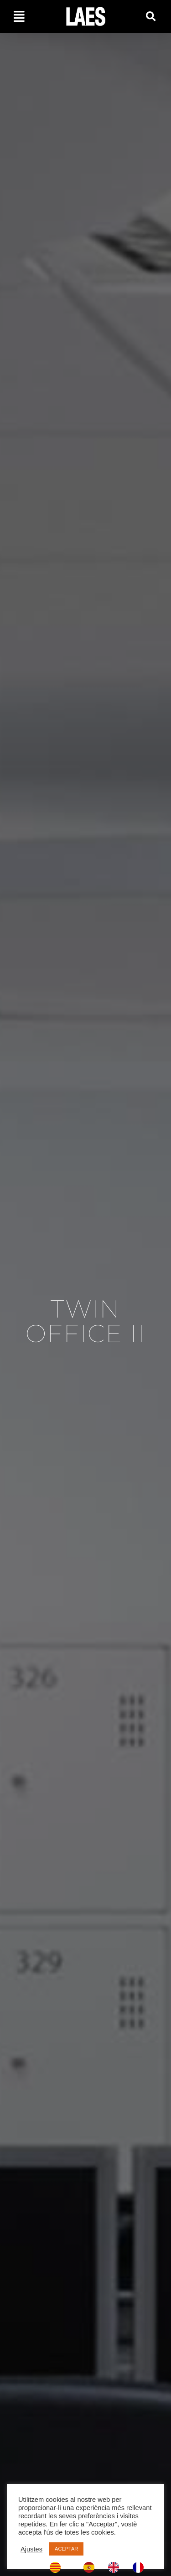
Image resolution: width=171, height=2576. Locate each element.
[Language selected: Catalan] (100, 2567)
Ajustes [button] (31, 2549)
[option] (91, 2567)
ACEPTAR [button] (66, 2548)
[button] (151, 16)
